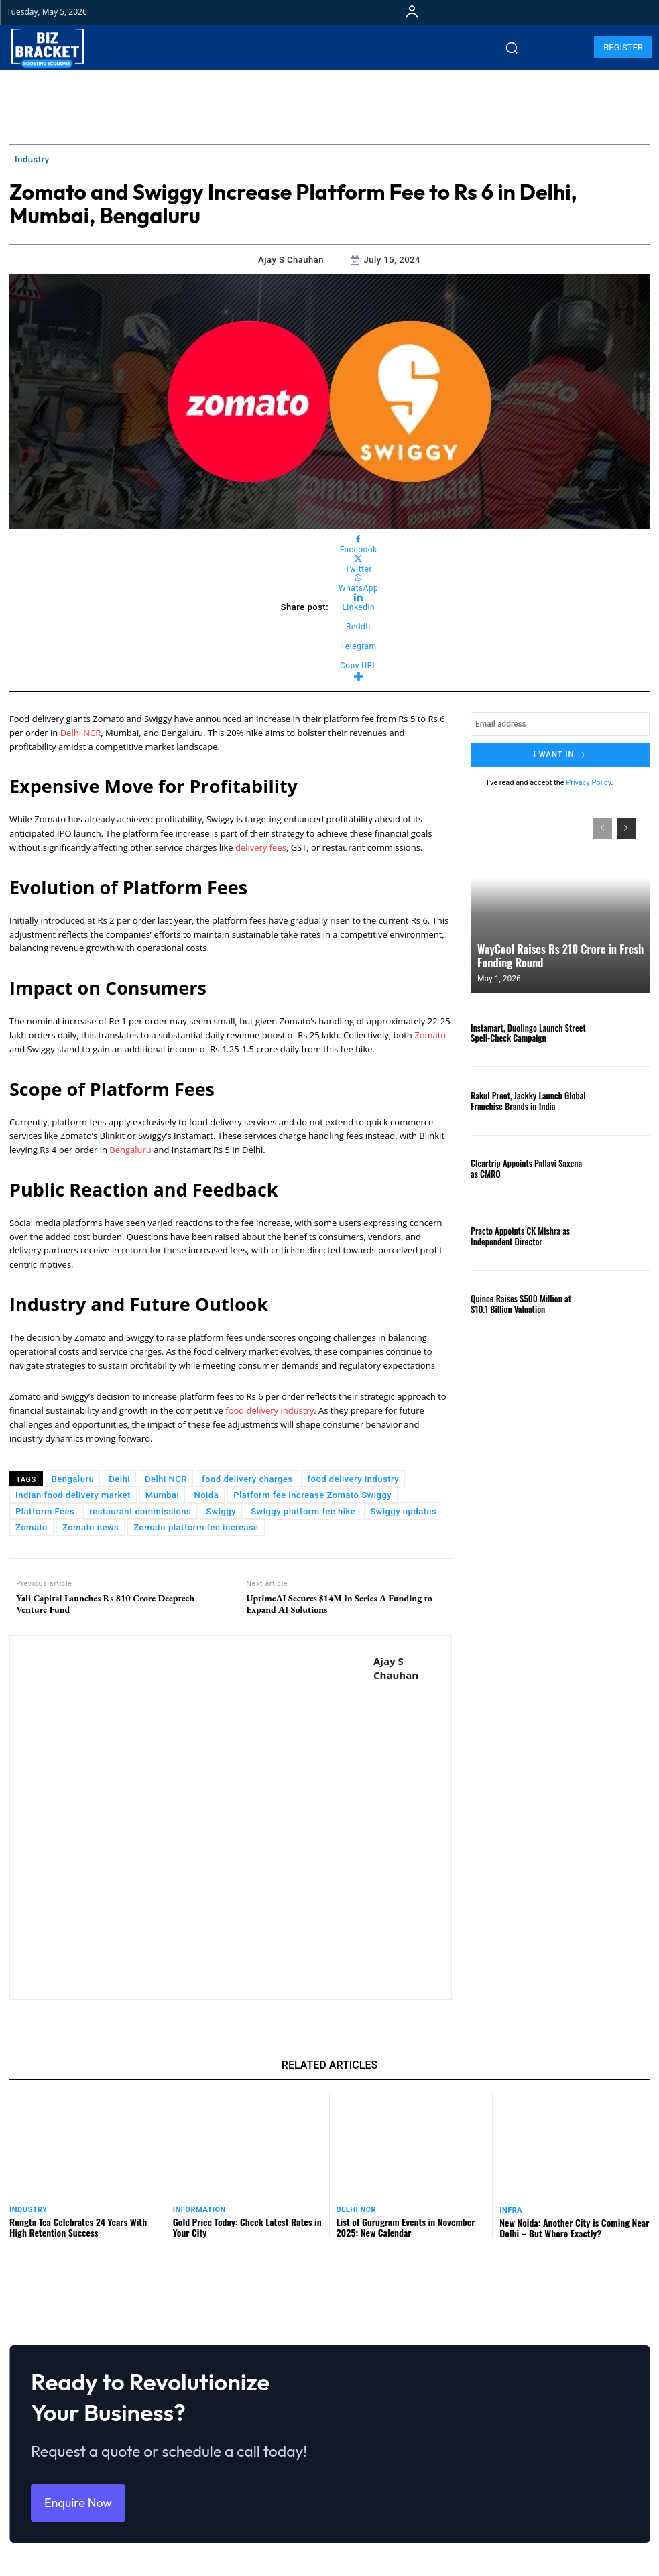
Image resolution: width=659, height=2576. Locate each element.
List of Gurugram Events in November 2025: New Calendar (406, 2227)
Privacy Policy (588, 782)
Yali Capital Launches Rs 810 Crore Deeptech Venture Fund (105, 1604)
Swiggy (221, 1511)
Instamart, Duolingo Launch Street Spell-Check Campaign (528, 1032)
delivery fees (260, 847)
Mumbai (162, 1495)
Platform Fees (44, 1511)
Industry (32, 159)
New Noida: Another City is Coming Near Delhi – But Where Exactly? (573, 2227)
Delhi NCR (80, 733)
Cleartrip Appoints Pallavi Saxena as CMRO (526, 1168)
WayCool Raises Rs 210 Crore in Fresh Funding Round (559, 954)
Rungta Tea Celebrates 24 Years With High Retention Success (77, 2227)
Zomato (430, 1035)
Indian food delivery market (73, 1495)
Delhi (119, 1479)
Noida (206, 1495)
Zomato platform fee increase (195, 1527)
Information (199, 2209)
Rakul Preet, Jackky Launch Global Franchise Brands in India (528, 1099)
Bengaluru (131, 1150)
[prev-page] (602, 828)
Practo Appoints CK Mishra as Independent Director (520, 1235)
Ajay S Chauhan (291, 260)
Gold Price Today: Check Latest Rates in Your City (247, 2227)
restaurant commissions (140, 1511)
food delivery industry (269, 1410)
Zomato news (90, 1527)
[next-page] (626, 828)
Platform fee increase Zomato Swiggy (312, 1495)
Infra (510, 2210)
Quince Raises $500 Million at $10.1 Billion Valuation (521, 1303)
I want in (560, 754)
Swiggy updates (403, 1511)
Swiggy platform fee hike (303, 1511)
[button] (511, 48)
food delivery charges (247, 1479)
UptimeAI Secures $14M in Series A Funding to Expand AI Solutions (339, 1604)
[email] (560, 724)
